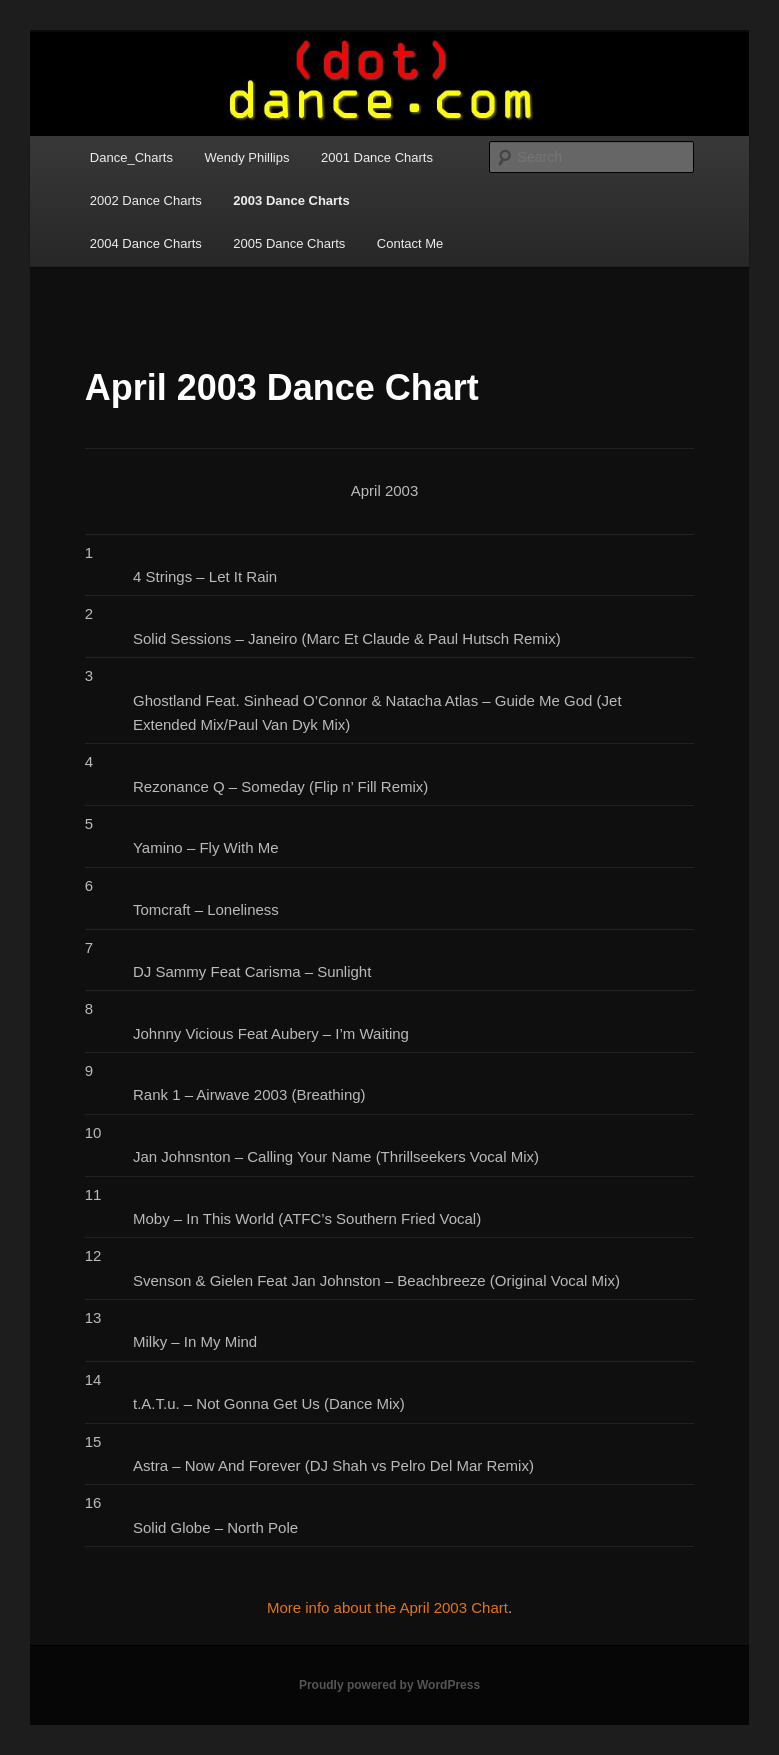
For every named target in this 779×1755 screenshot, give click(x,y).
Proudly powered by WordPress (389, 1685)
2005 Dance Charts (289, 243)
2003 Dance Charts (291, 200)
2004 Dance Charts (146, 243)
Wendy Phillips (246, 157)
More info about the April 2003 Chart (387, 1607)
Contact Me (410, 243)
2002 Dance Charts (146, 200)
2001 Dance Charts (377, 157)
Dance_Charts (131, 157)
